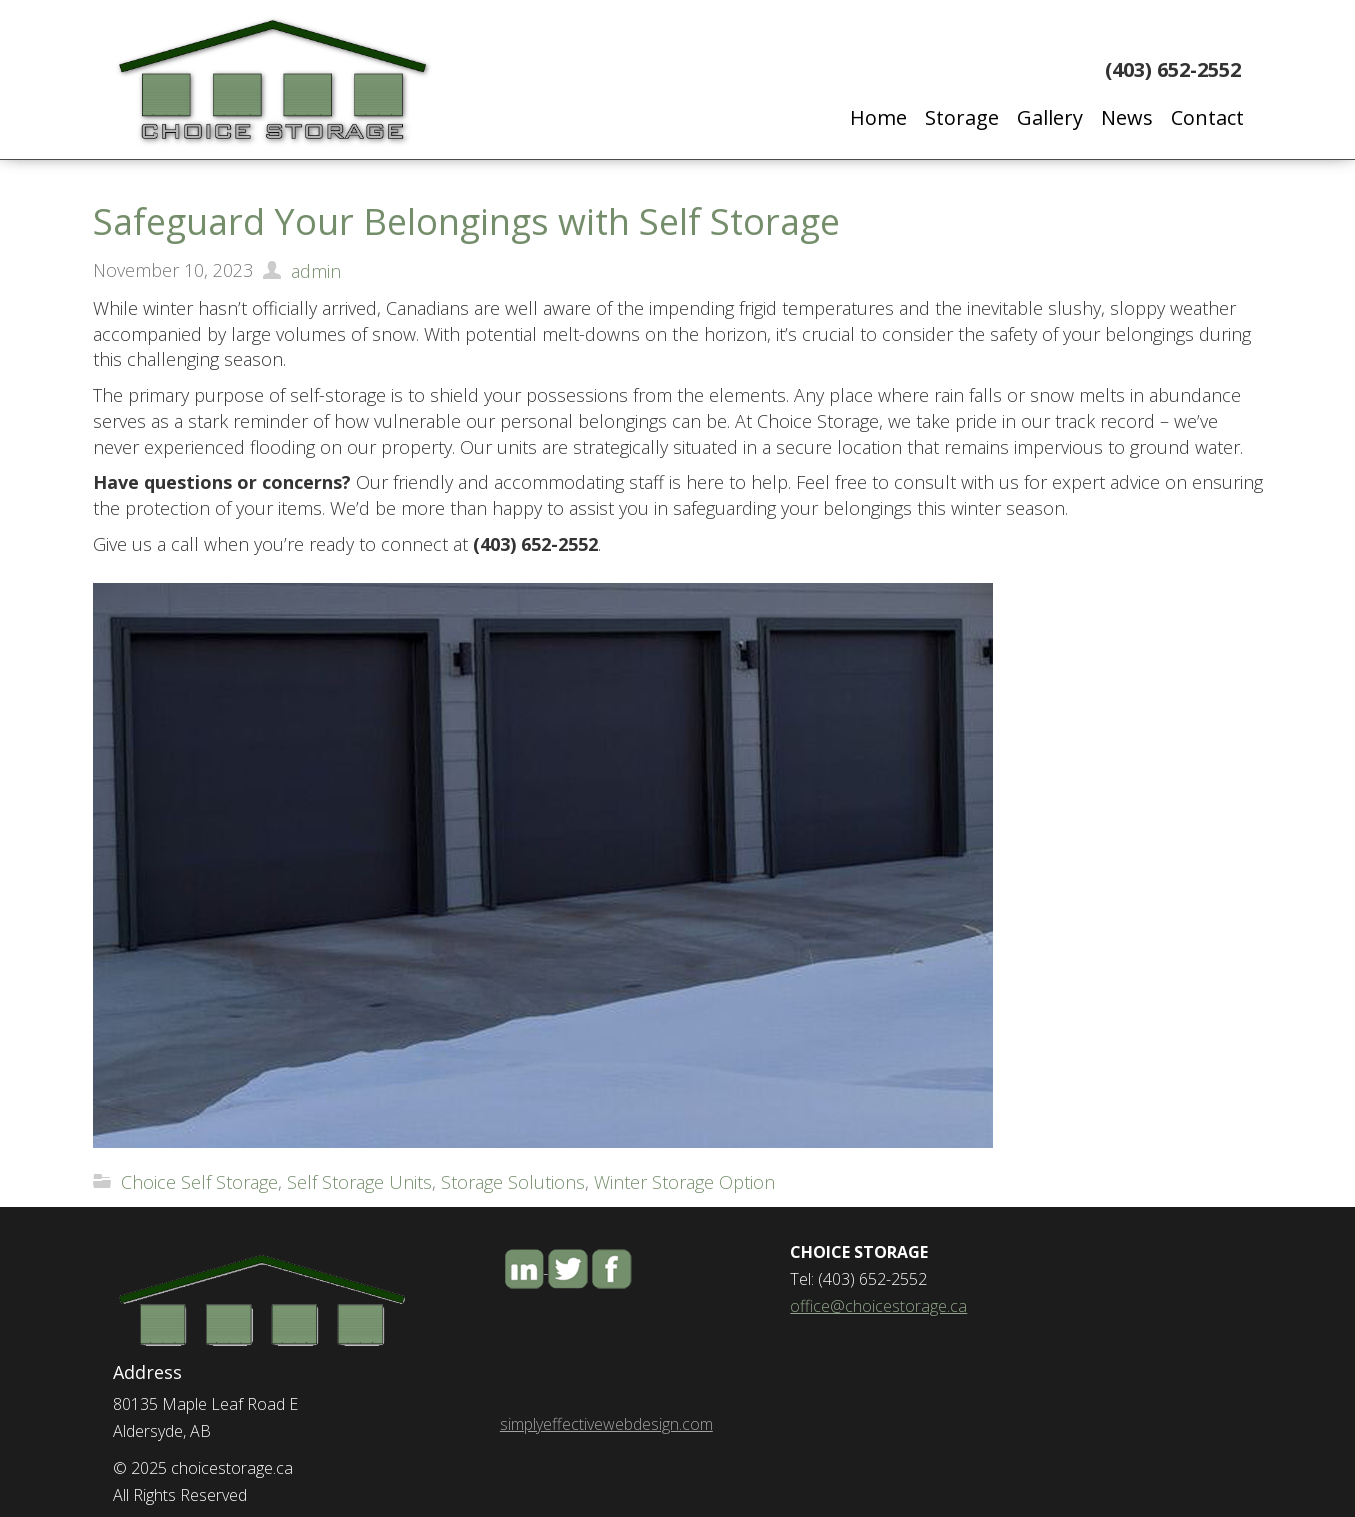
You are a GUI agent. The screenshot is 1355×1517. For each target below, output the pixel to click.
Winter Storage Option (684, 1182)
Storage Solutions (513, 1182)
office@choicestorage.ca (878, 1306)
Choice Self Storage (199, 1182)
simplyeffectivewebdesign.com (606, 1424)
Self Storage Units (359, 1182)
